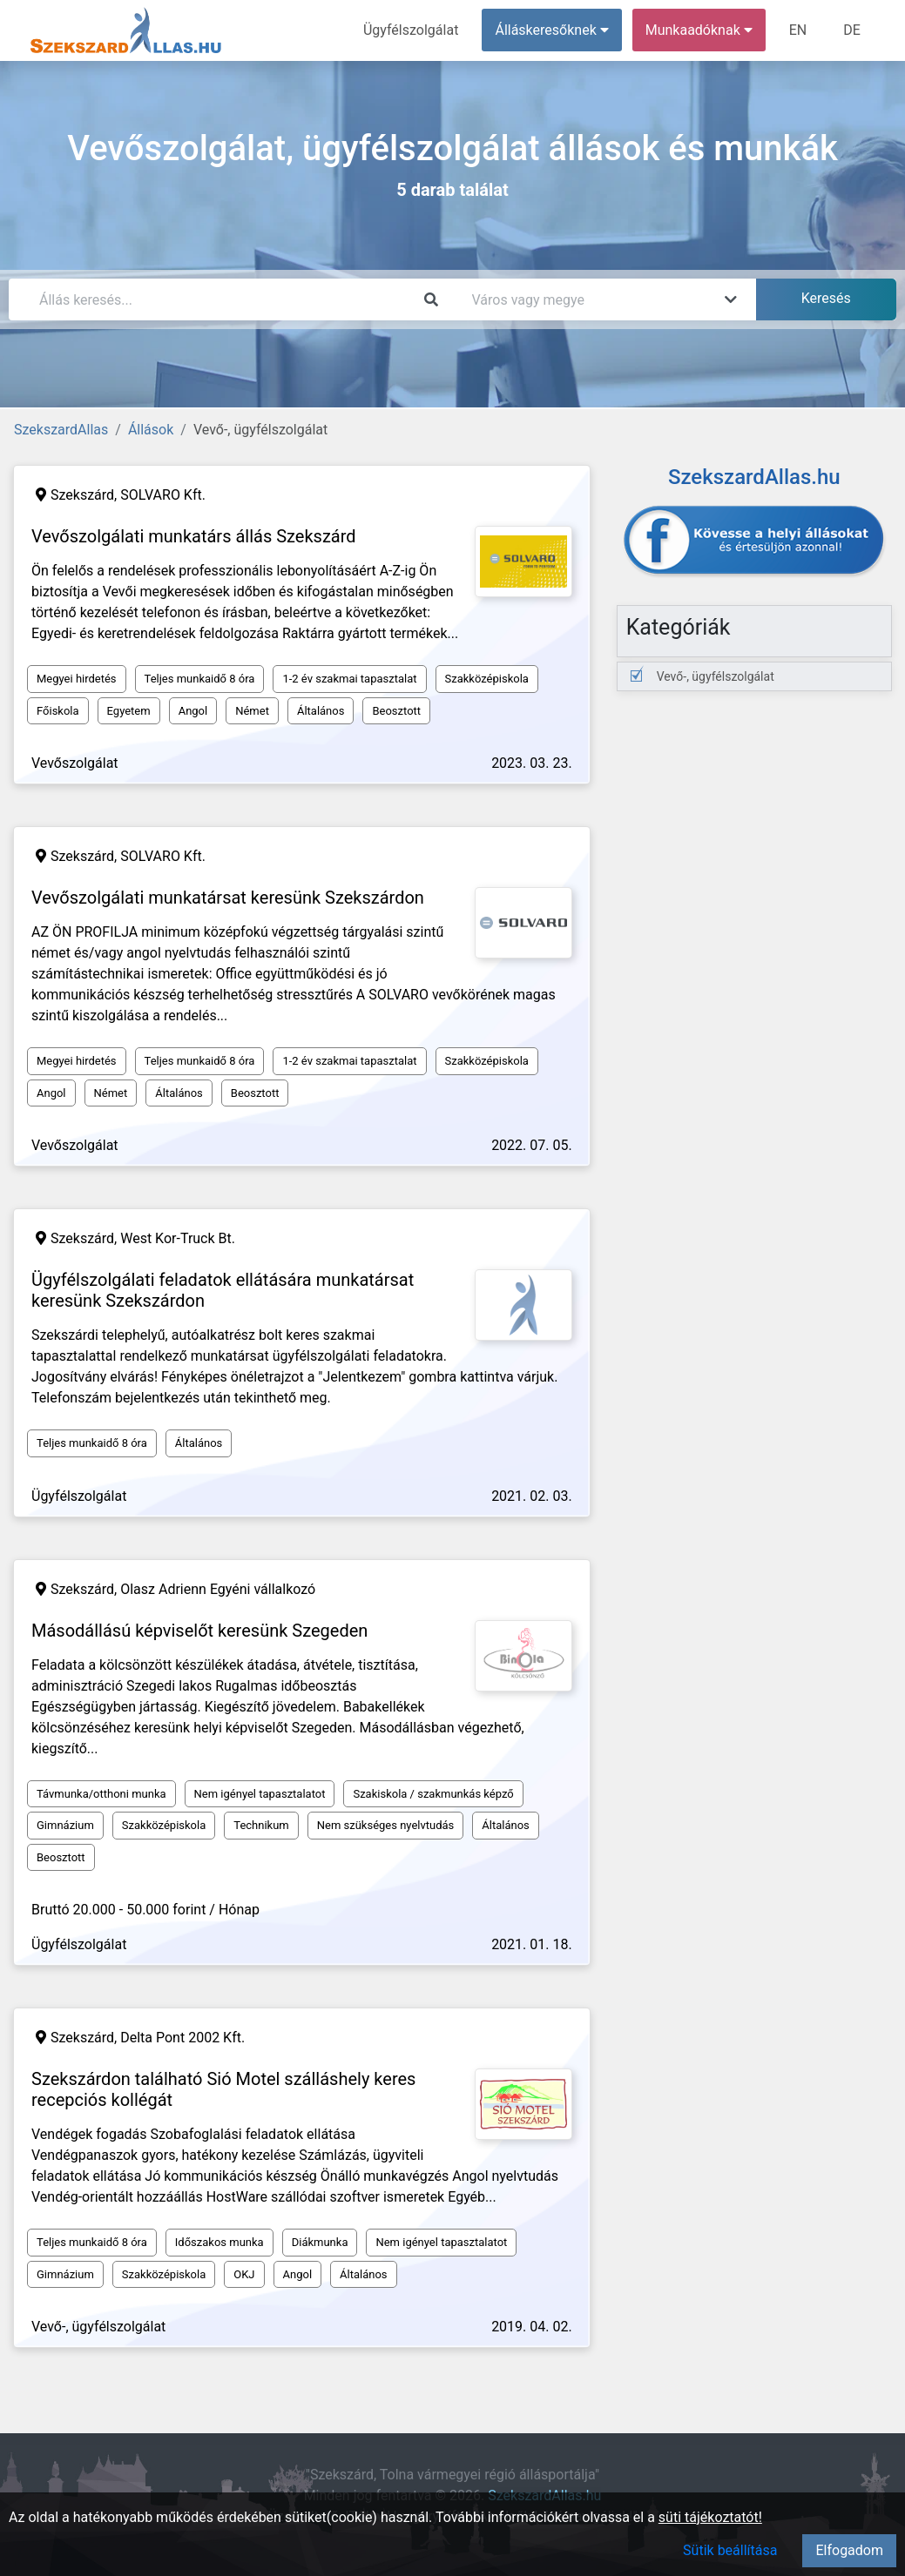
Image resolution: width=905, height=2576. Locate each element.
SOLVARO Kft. (163, 495)
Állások (150, 429)
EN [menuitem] (798, 30)
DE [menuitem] (852, 30)
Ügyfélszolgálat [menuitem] (410, 30)
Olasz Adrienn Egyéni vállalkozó (217, 1589)
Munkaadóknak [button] (699, 30)
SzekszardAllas (61, 429)
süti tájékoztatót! (710, 2517)
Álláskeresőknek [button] (552, 30)
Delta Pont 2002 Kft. (182, 2037)
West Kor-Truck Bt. (177, 1238)
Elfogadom (849, 2550)
